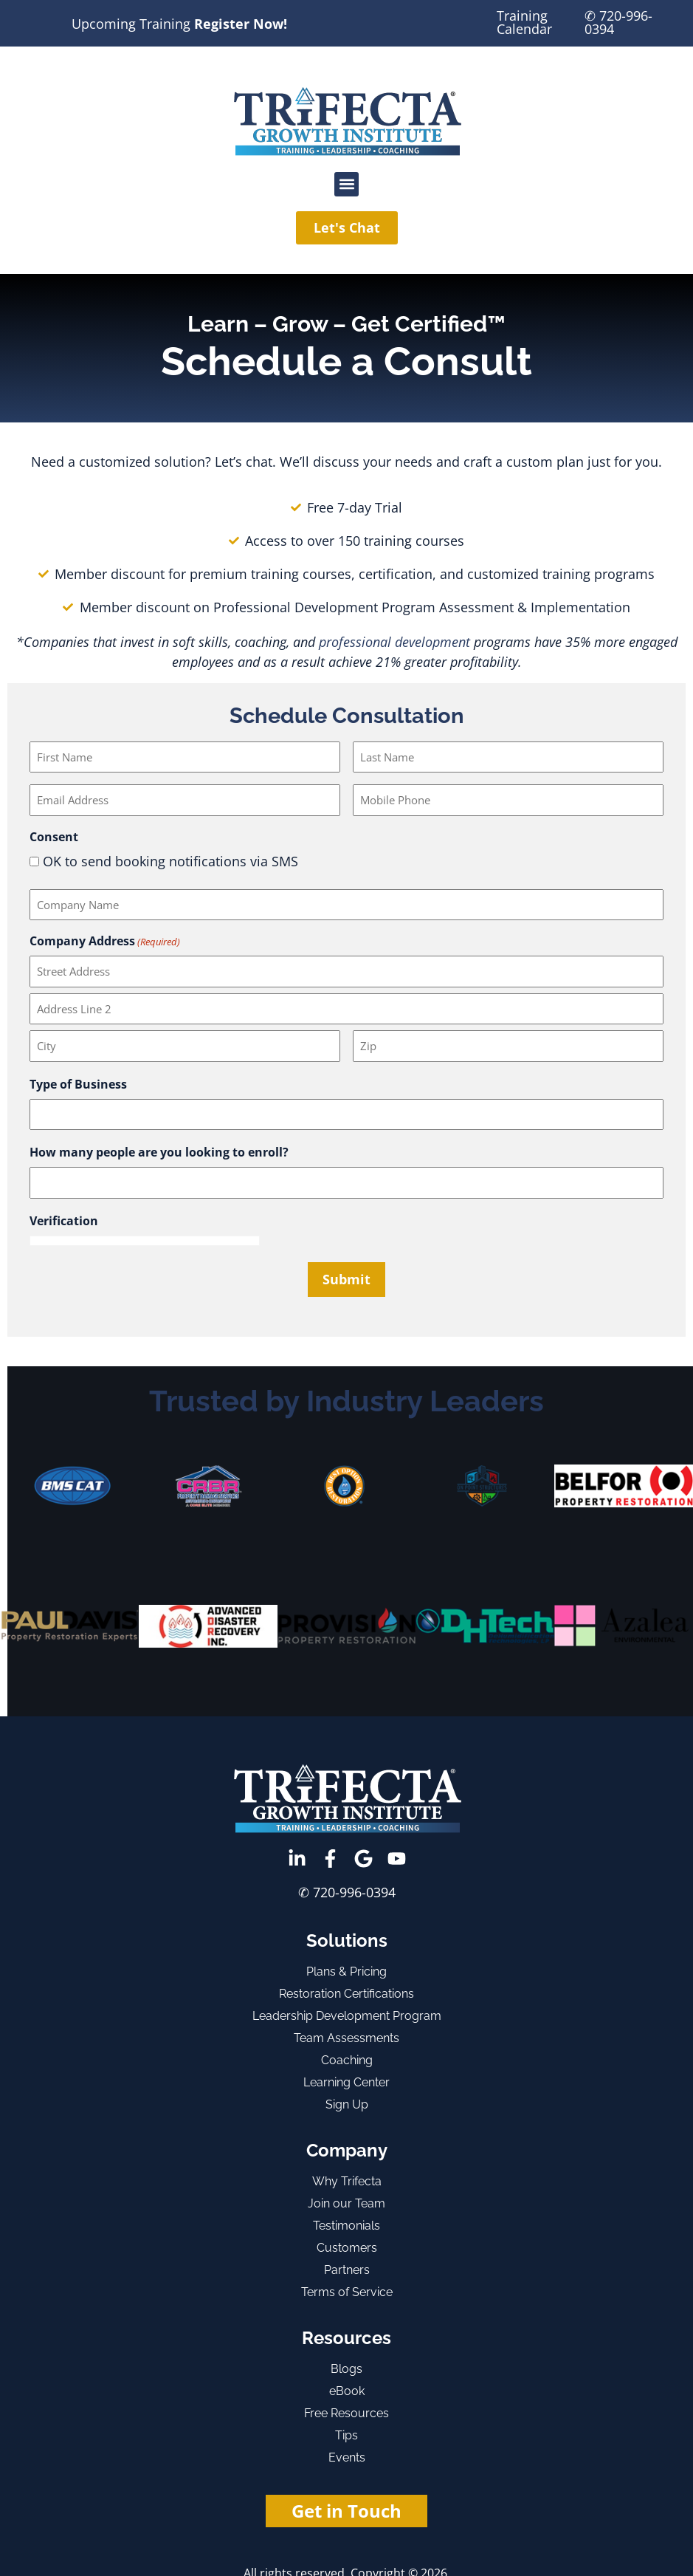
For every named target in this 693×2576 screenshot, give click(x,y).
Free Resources (346, 2413)
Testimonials (346, 2226)
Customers (347, 2248)
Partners (347, 2270)
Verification (64, 1221)
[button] (346, 184)
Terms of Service (347, 2292)
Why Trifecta (347, 2181)
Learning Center (346, 2082)
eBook (347, 2391)
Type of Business (78, 1084)
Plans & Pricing (346, 1971)
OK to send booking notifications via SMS (170, 861)
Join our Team (346, 2203)
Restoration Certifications (346, 1994)
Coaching (347, 2060)
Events (346, 2457)
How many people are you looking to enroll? (159, 1152)
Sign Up (346, 2104)
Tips (346, 2435)
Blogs (346, 2369)
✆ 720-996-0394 (618, 22)
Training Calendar (524, 22)
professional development (394, 642)
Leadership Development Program (346, 2016)
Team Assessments (346, 2038)
